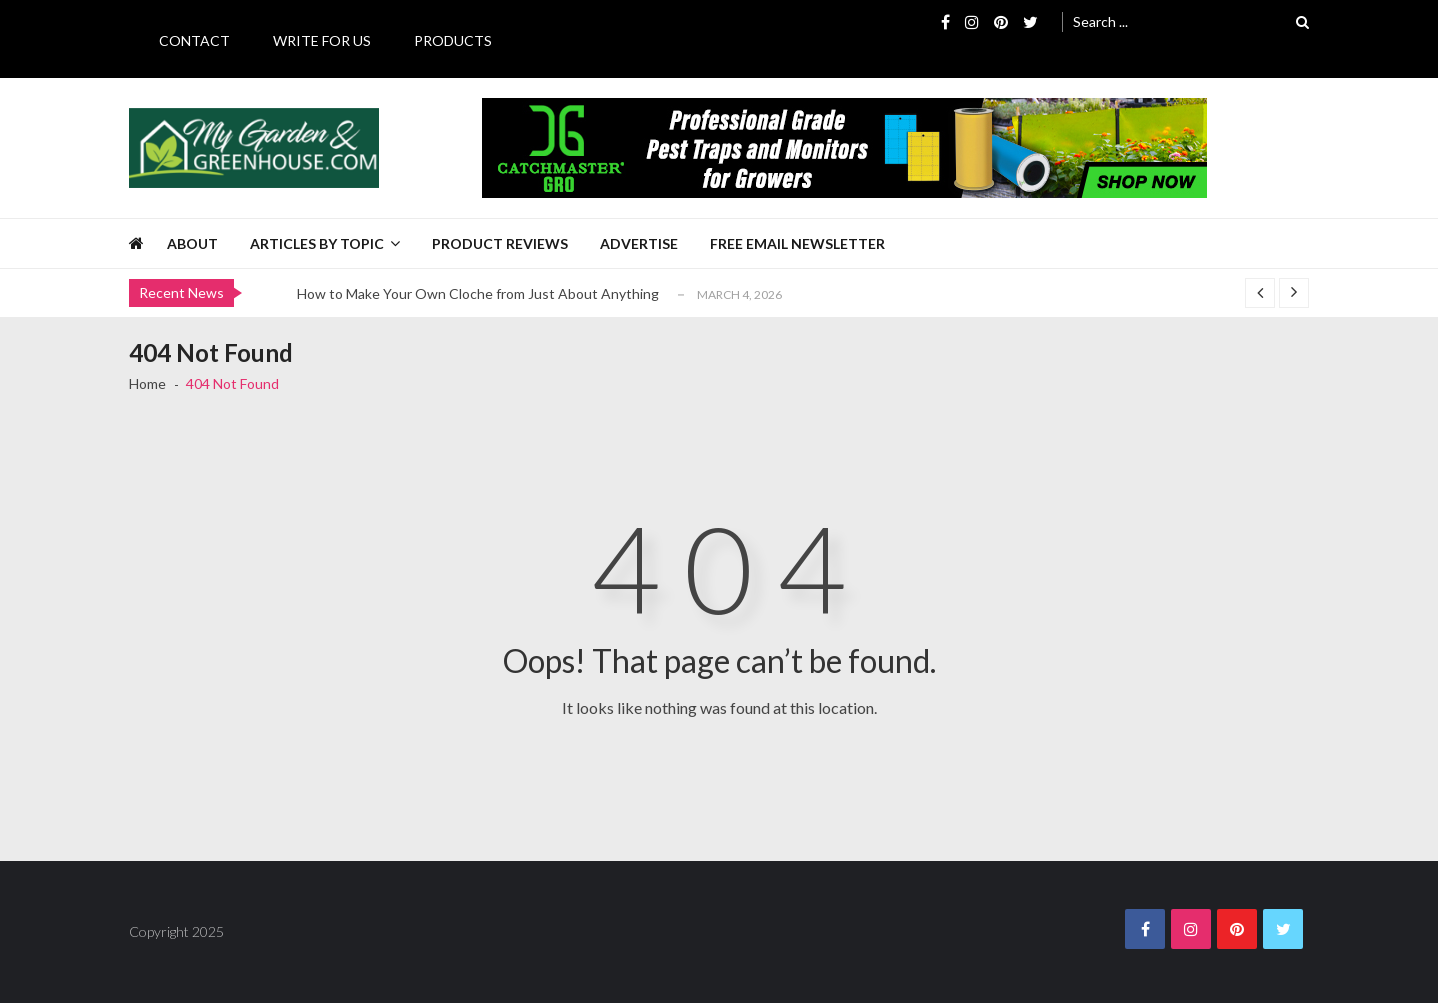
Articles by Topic (317, 243)
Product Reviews (500, 243)
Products (453, 40)
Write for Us (322, 40)
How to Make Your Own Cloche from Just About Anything (478, 293)
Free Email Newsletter (797, 243)
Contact (194, 40)
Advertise (639, 243)
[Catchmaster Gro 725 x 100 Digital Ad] (844, 148)
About (192, 243)
